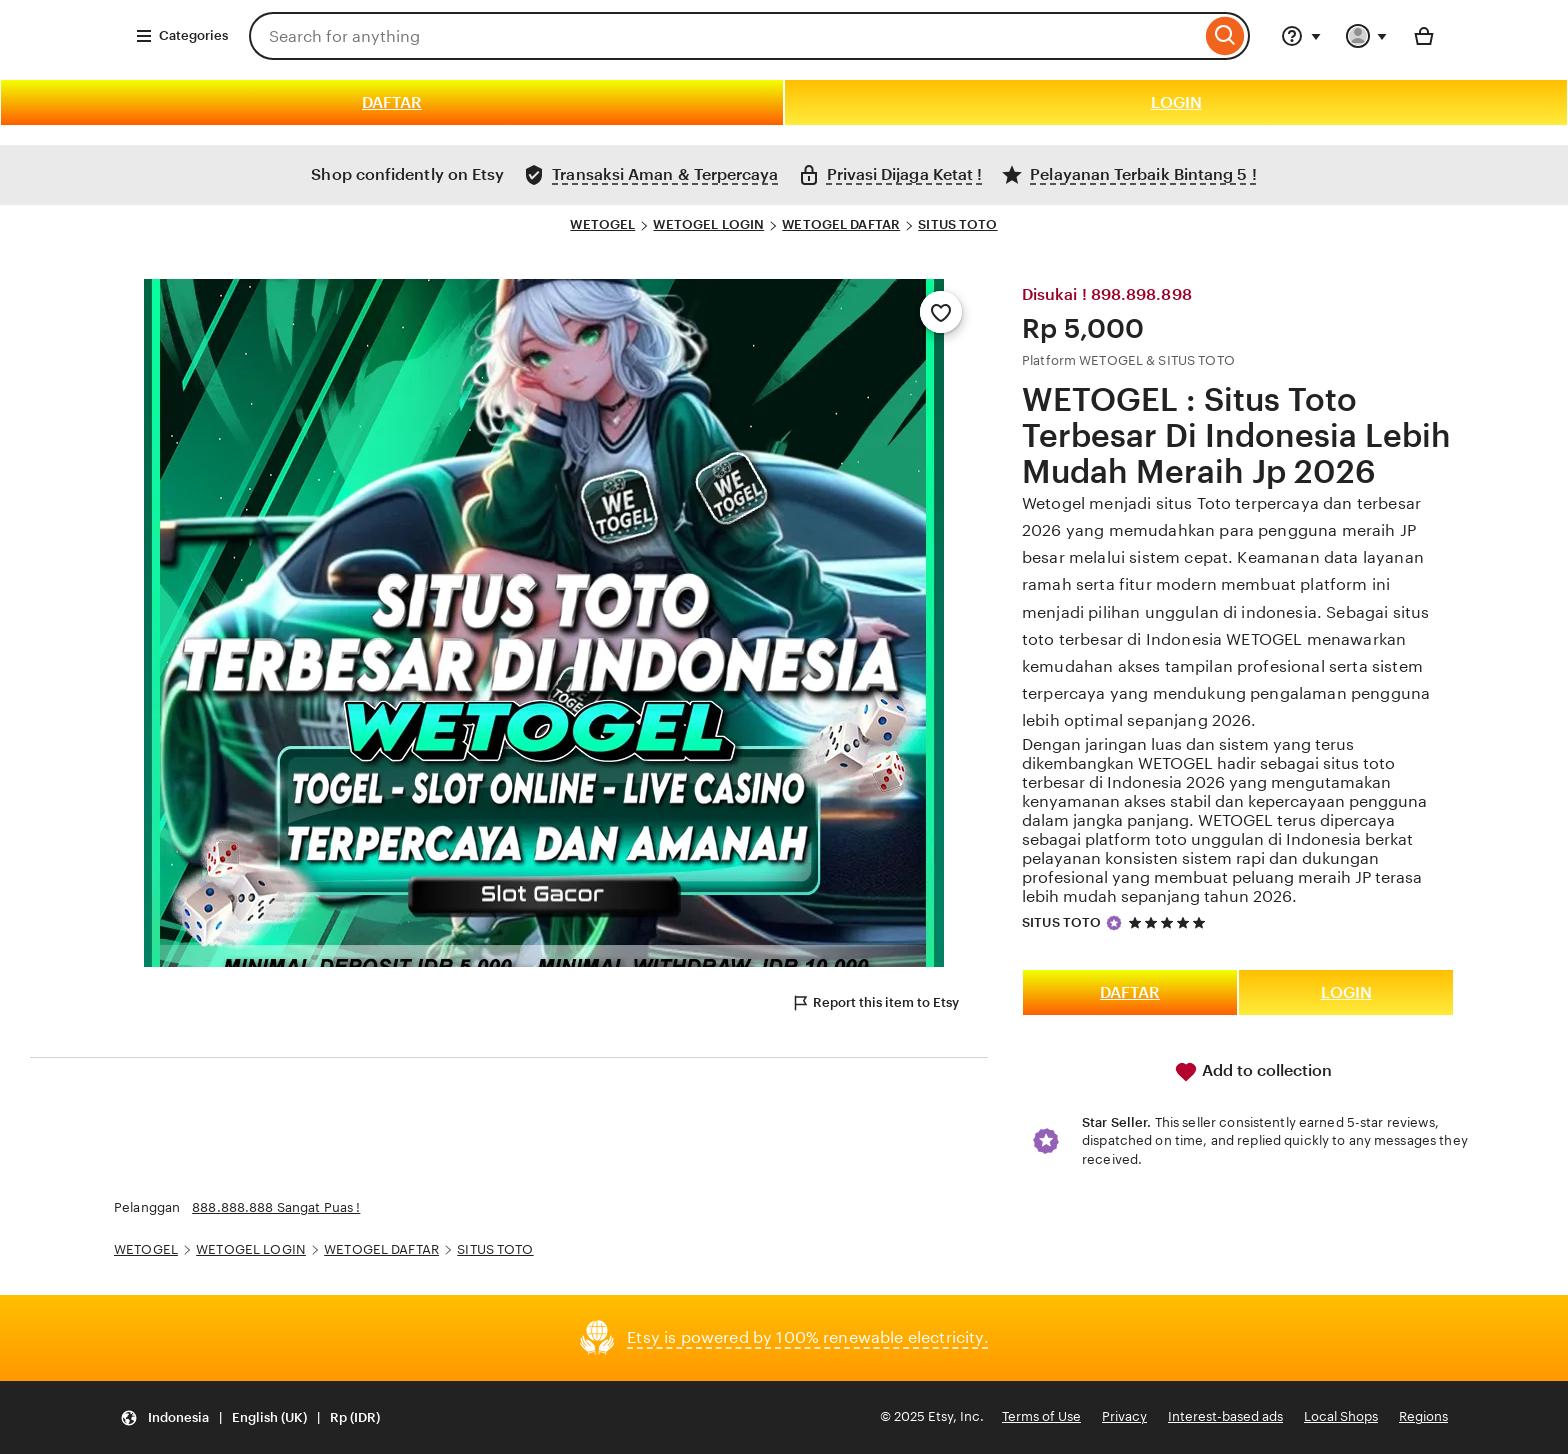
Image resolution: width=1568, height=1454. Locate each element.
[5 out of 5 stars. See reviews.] (1170, 922)
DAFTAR (392, 102)
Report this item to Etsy (875, 1003)
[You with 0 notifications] (1367, 36)
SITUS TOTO (957, 224)
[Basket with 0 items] (1424, 36)
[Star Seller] (1114, 923)
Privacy (1124, 1416)
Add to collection (1253, 1072)
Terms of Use (1041, 1416)
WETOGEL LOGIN (708, 224)
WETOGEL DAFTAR (841, 224)
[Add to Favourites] (941, 312)
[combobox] (725, 36)
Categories (181, 36)
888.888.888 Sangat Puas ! (276, 1207)
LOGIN (1176, 102)
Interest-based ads (1225, 1416)
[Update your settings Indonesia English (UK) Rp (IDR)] (250, 1417)
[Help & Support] (1301, 36)
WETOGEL (602, 224)
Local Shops (1341, 1416)
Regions (1423, 1416)
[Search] (1225, 36)
